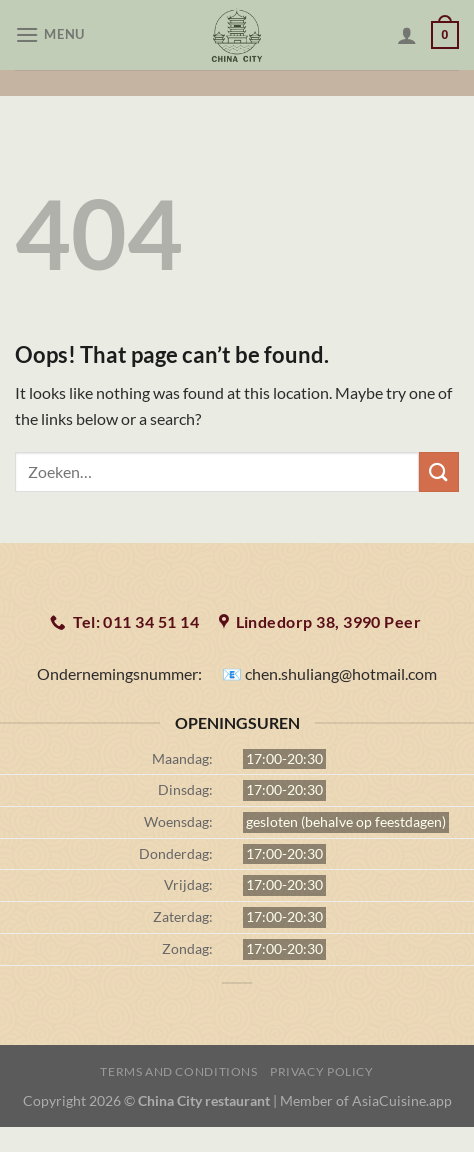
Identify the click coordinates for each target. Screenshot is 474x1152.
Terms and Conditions (178, 1071)
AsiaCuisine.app (402, 1100)
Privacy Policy (322, 1071)
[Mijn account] (407, 35)
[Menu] (52, 34)
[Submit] (439, 471)
